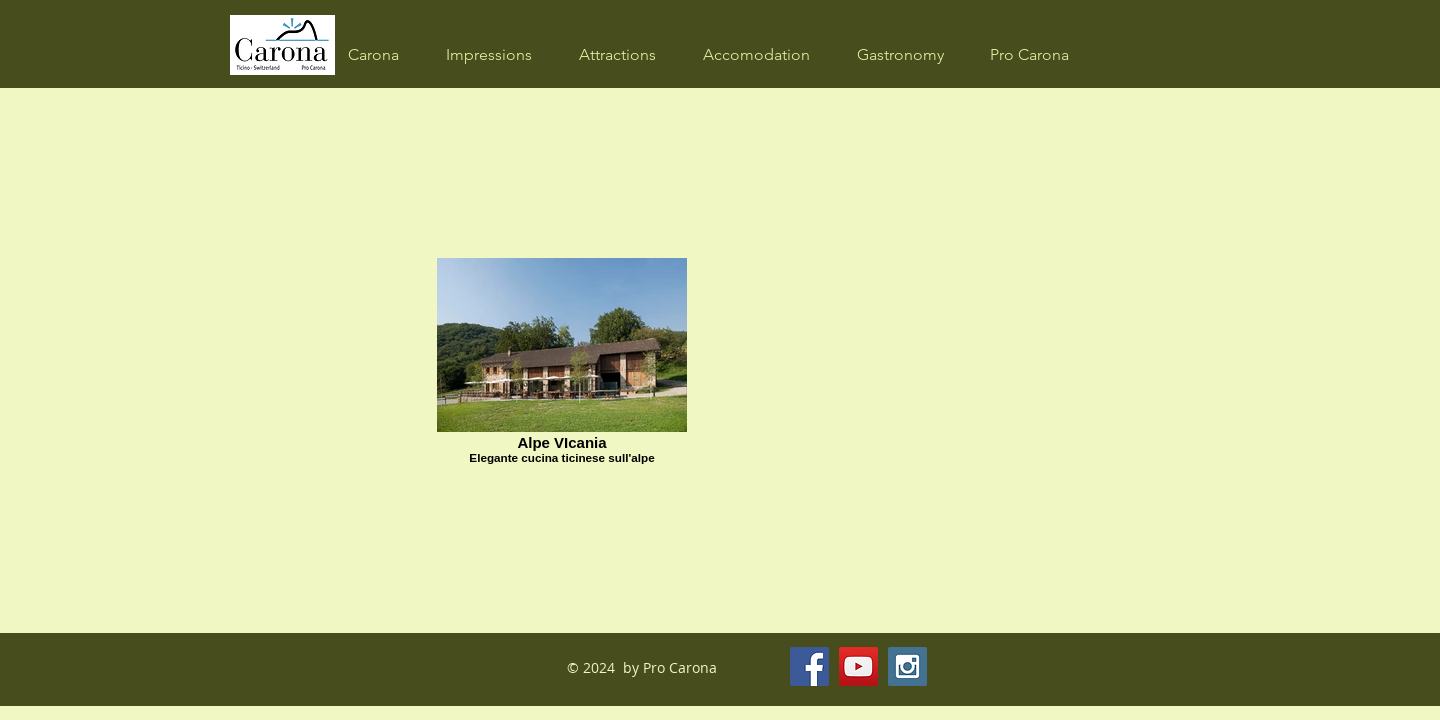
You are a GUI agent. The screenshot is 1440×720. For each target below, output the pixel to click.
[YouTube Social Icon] (858, 666)
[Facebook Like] (1036, 667)
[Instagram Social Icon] (907, 666)
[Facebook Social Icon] (809, 666)
